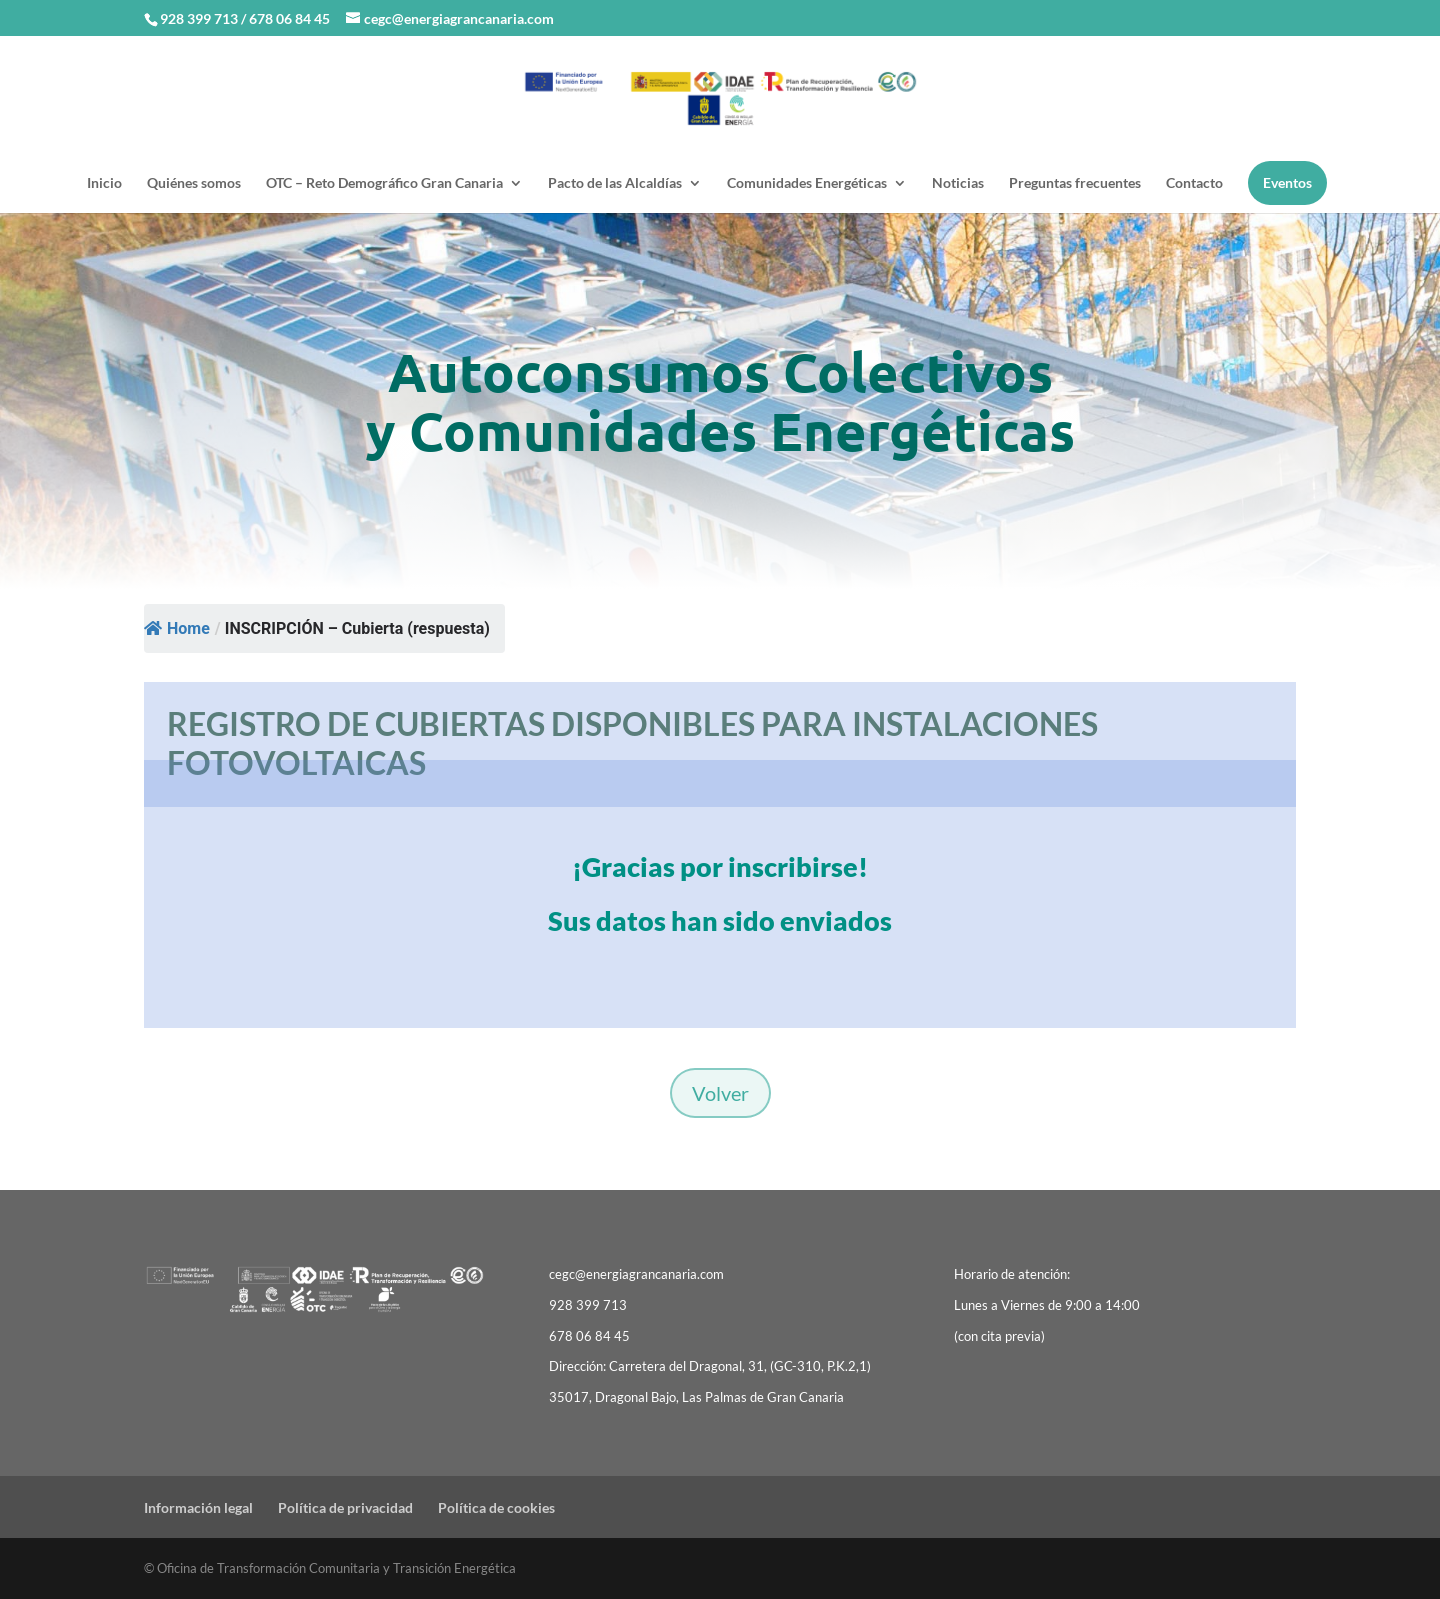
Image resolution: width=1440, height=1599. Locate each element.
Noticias (958, 183)
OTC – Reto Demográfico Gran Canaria (384, 183)
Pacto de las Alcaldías (615, 183)
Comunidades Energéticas (807, 183)
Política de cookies (496, 1507)
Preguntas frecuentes (1075, 183)
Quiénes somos (194, 183)
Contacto (1194, 183)
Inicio (104, 183)
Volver (720, 1093)
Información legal (198, 1507)
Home (177, 628)
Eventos (1287, 182)
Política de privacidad (345, 1507)
